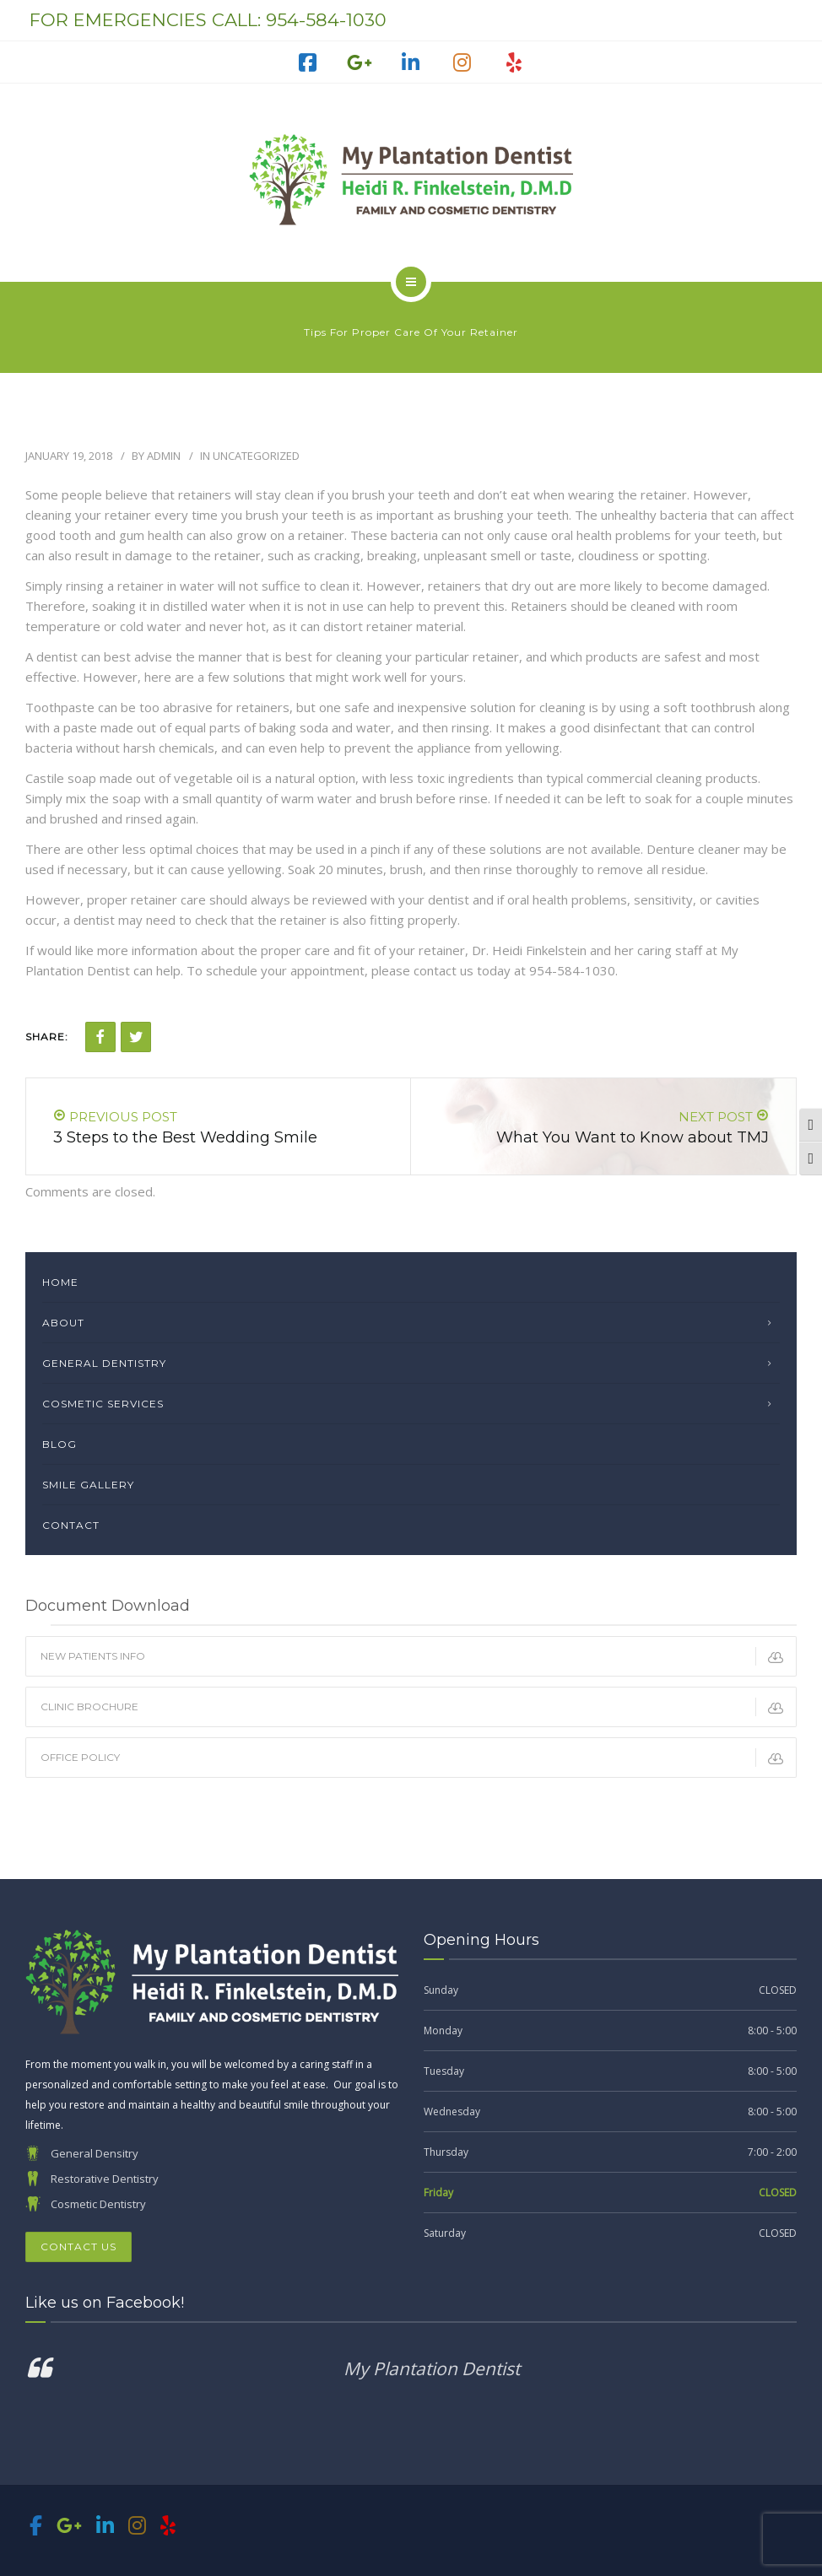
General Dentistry (104, 1363)
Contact (71, 1525)
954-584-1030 (326, 19)
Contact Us (78, 2246)
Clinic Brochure (418, 1707)
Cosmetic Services (103, 1403)
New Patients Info (418, 1656)
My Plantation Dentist (431, 2368)
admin (164, 455)
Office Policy (418, 1757)
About (63, 1322)
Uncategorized (256, 455)
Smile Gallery (88, 1484)
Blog (59, 1444)
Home (60, 1282)
